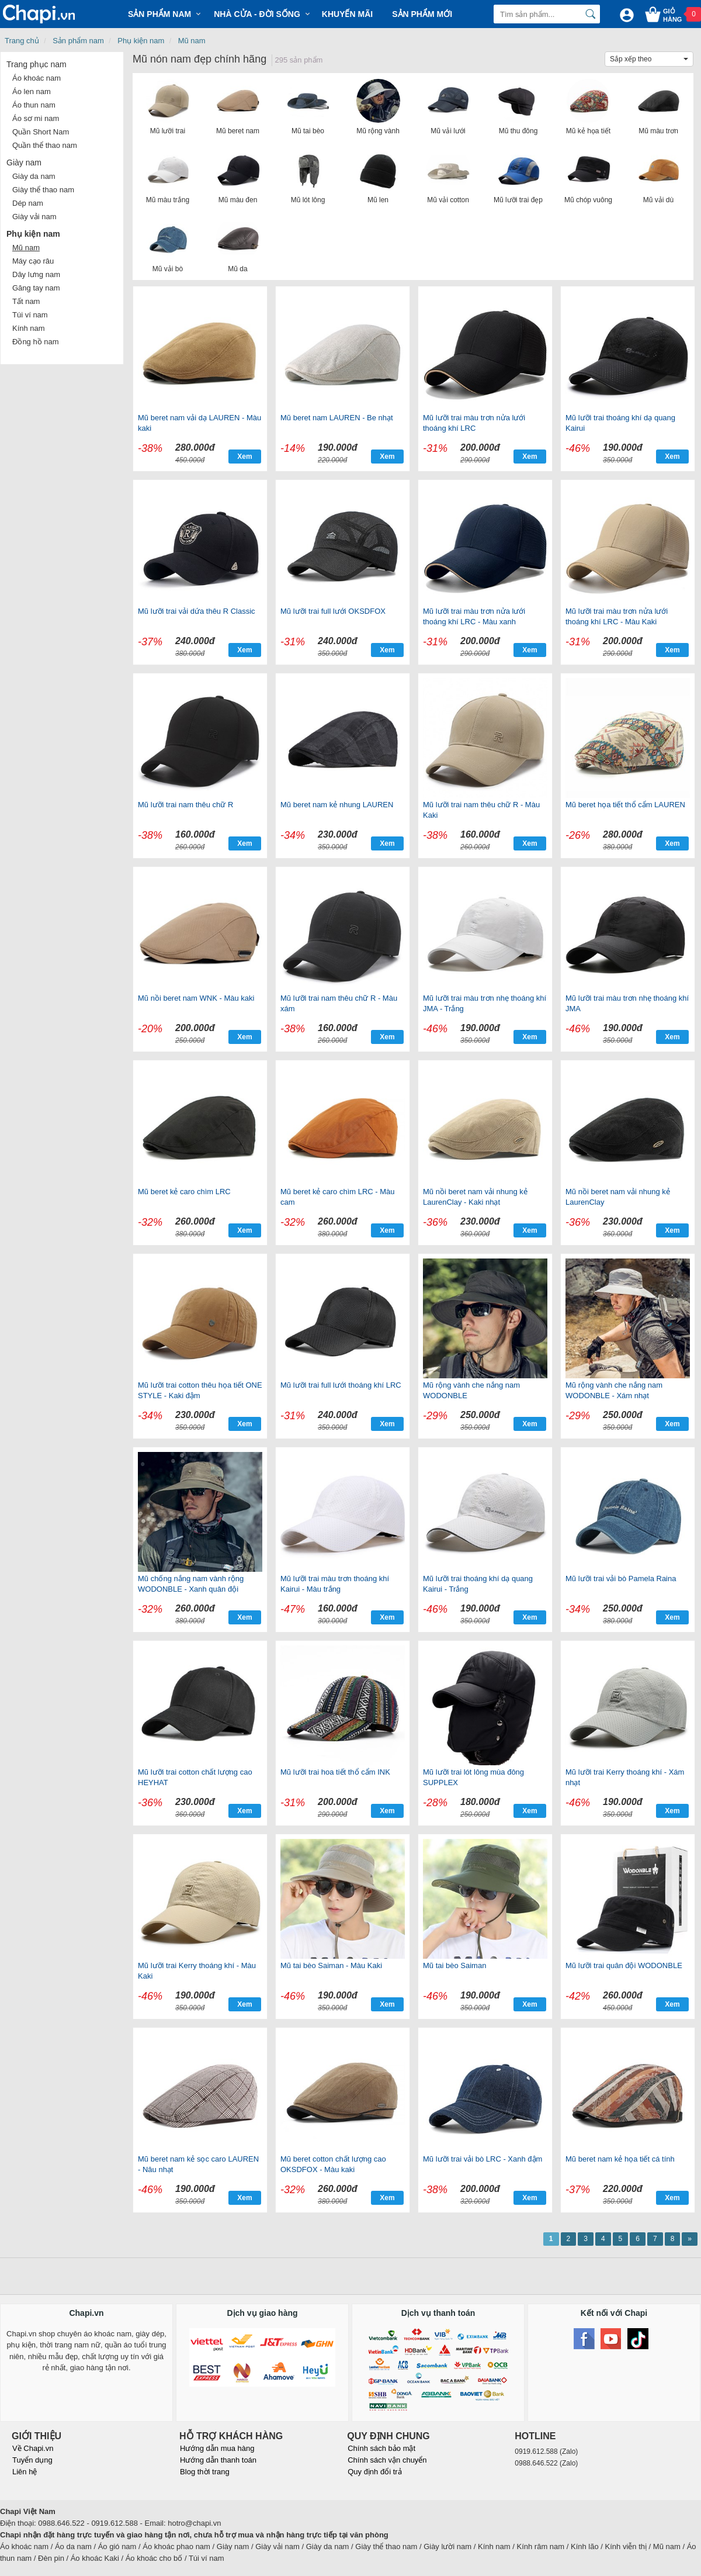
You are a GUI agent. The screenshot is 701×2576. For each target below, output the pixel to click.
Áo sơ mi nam (35, 118)
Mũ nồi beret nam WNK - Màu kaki (196, 998)
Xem (244, 456)
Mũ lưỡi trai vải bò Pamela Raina (620, 1578)
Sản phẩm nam (78, 40)
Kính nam (28, 328)
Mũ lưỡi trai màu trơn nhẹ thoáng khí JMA (627, 1003)
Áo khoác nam (36, 78)
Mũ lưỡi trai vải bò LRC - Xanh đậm (482, 2159)
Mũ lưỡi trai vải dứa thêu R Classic (196, 611)
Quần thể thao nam (44, 145)
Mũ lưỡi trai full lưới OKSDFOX (333, 611)
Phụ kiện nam (140, 40)
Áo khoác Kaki (95, 2558)
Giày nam (23, 162)
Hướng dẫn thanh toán (218, 2460)
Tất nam (26, 301)
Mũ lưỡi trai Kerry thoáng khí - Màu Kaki (197, 1970)
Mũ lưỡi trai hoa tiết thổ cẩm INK (335, 1772)
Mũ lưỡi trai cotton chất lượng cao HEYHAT (195, 1777)
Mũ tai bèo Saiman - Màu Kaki (331, 1965)
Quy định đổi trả (374, 2471)
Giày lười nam (447, 2546)
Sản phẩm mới (422, 14)
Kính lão (585, 2546)
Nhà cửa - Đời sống (257, 14)
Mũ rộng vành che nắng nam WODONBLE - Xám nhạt (613, 1390)
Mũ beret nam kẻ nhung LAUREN (336, 804)
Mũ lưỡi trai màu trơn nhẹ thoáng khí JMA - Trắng (484, 1003)
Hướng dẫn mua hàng (217, 2448)
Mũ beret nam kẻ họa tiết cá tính (620, 2159)
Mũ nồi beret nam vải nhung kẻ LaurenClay (617, 1196)
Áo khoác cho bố (154, 2558)
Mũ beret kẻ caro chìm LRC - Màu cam (337, 1196)
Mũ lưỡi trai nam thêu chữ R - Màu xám (338, 1003)
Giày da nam (33, 176)
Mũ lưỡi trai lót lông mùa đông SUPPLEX (473, 1777)
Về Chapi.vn (33, 2448)
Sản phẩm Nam (159, 14)
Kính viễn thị (626, 2546)
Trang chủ (22, 40)
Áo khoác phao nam (176, 2546)
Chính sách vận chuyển (387, 2460)
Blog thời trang (205, 2471)
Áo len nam (31, 91)
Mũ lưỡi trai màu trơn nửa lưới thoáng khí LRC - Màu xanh (474, 616)
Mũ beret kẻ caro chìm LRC (184, 1191)
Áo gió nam (117, 2546)
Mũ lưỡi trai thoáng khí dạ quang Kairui (620, 423)
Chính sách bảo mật (381, 2448)
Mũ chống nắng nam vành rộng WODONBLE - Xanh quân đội (191, 1583)
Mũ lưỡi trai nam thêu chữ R (185, 804)
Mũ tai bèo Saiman (454, 1965)
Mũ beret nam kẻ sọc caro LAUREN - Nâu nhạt (198, 2164)
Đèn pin (51, 2558)
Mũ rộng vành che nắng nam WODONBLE (471, 1390)
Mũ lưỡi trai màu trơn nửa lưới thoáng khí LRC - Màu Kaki (616, 616)
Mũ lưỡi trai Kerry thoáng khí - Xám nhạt (624, 1777)
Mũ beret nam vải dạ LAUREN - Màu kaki (199, 423)
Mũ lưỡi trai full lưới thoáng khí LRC (340, 1385)
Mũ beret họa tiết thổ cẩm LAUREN (625, 804)
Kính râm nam (541, 2546)
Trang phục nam (36, 64)
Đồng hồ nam (35, 341)
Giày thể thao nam (43, 189)
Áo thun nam (33, 105)
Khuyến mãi (347, 14)
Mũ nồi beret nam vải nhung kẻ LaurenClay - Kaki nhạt (475, 1196)
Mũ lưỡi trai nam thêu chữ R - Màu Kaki (481, 810)
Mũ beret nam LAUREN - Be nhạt (336, 417)
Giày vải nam (34, 216)
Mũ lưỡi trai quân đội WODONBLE (623, 1965)
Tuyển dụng (32, 2460)
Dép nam (27, 203)
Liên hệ (24, 2471)
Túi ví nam (30, 314)
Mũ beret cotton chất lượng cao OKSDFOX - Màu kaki (333, 2164)
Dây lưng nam (36, 274)
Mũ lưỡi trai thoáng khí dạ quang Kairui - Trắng (478, 1583)
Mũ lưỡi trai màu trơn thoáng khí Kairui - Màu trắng (334, 1583)
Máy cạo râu (33, 261)
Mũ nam (192, 40)
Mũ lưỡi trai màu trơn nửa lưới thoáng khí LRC (474, 423)
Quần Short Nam (40, 131)
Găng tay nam (36, 287)
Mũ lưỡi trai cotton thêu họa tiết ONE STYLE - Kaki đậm (200, 1390)
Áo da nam (73, 2546)
